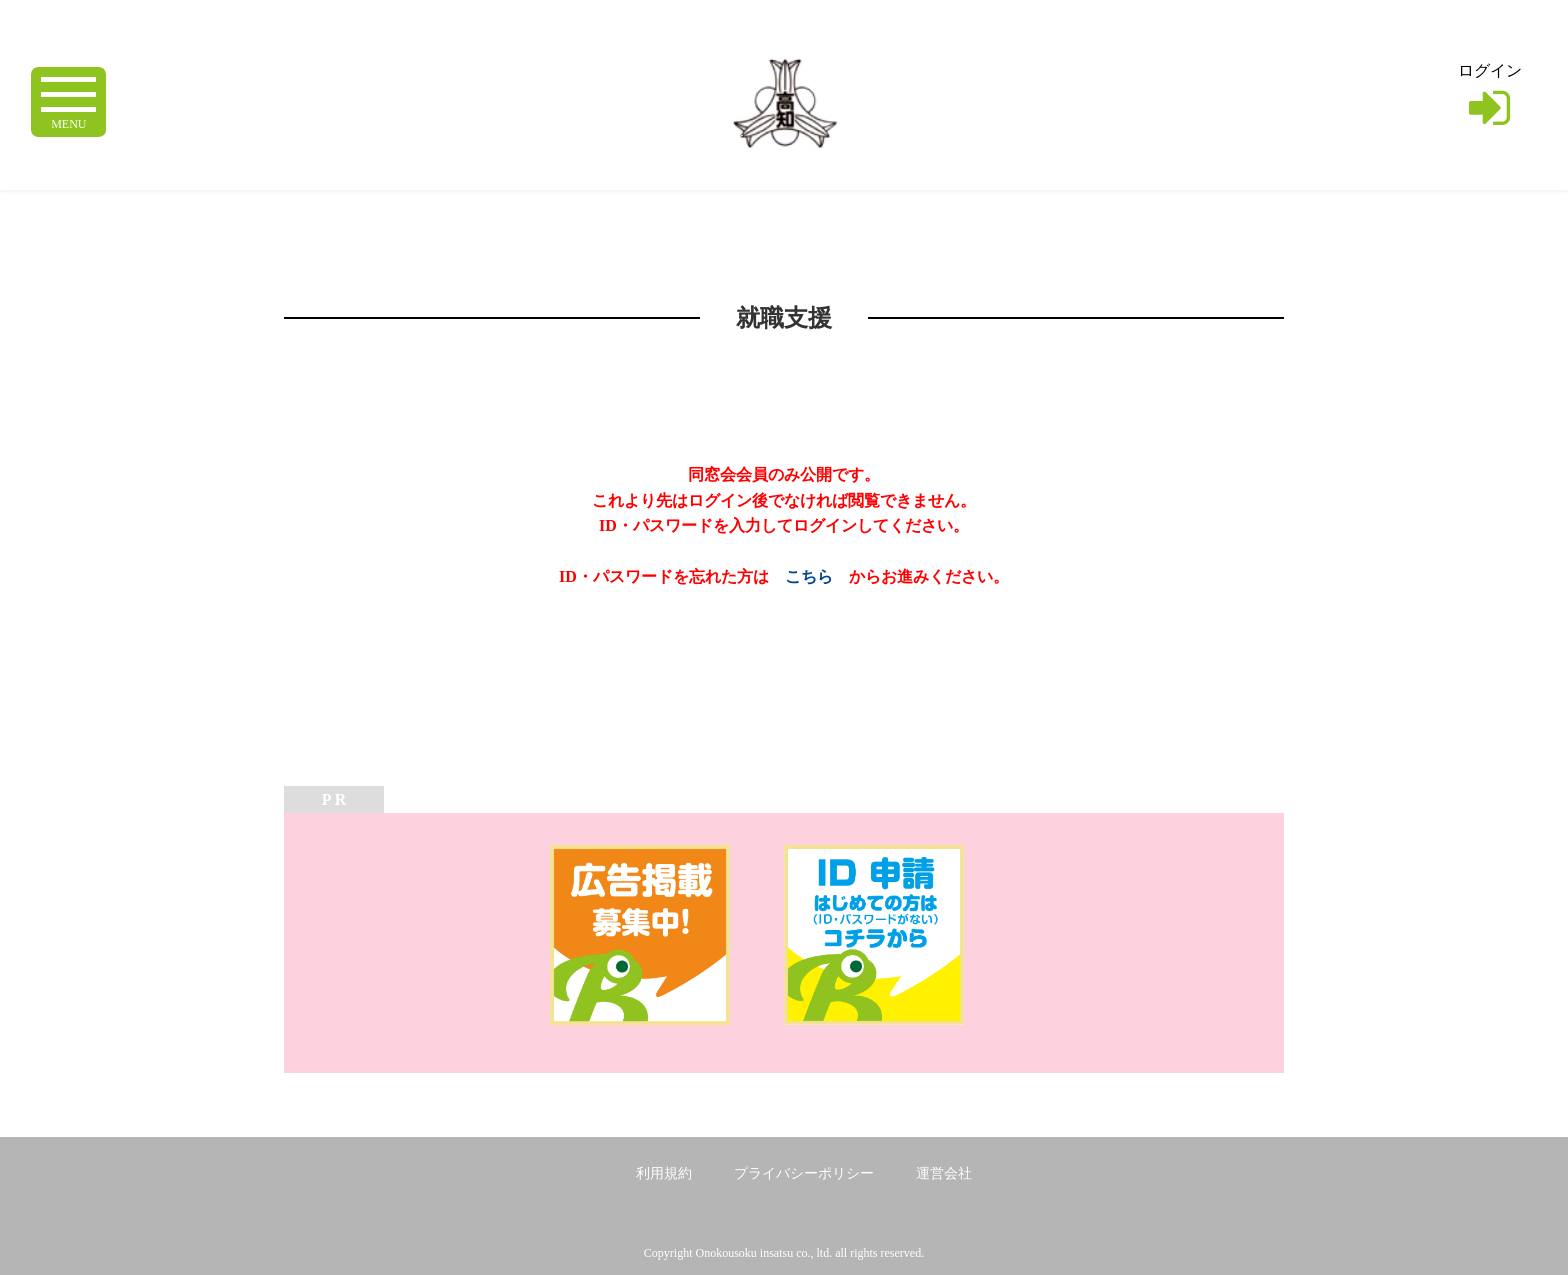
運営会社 (944, 1173)
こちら (809, 576)
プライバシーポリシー (804, 1173)
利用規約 (664, 1173)
